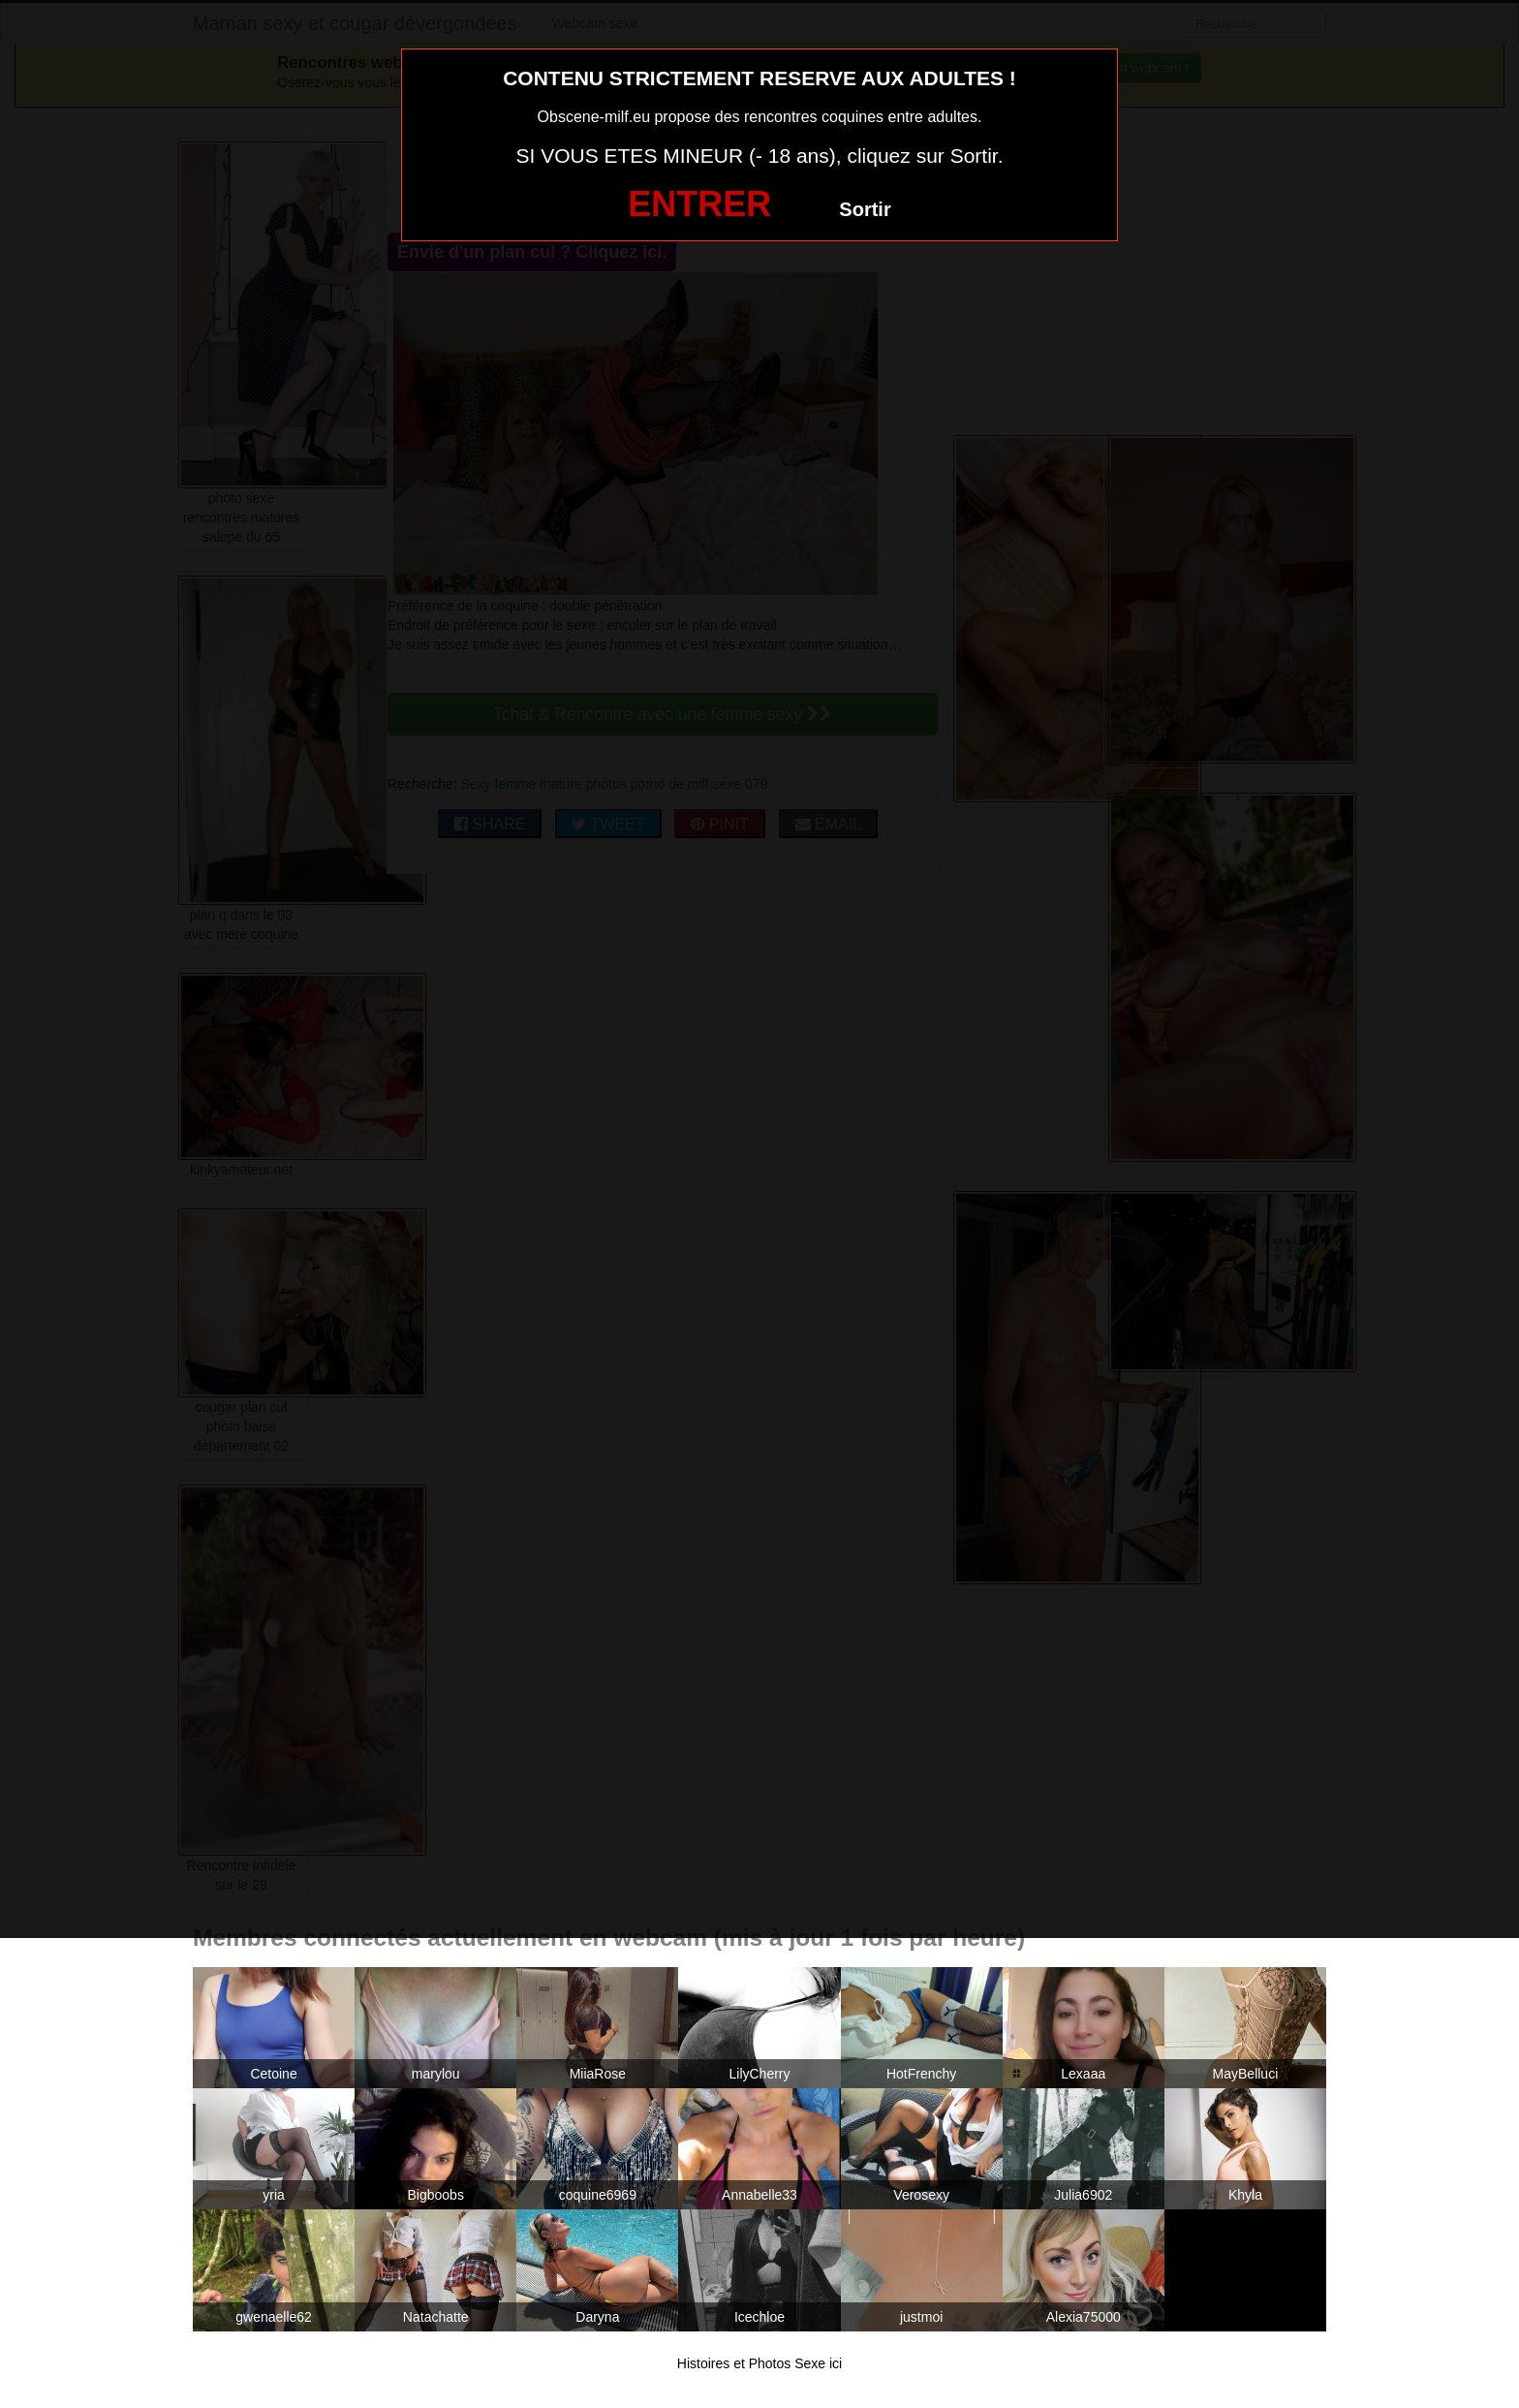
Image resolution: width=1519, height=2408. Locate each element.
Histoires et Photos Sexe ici (759, 2363)
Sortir (864, 209)
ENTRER (699, 204)
